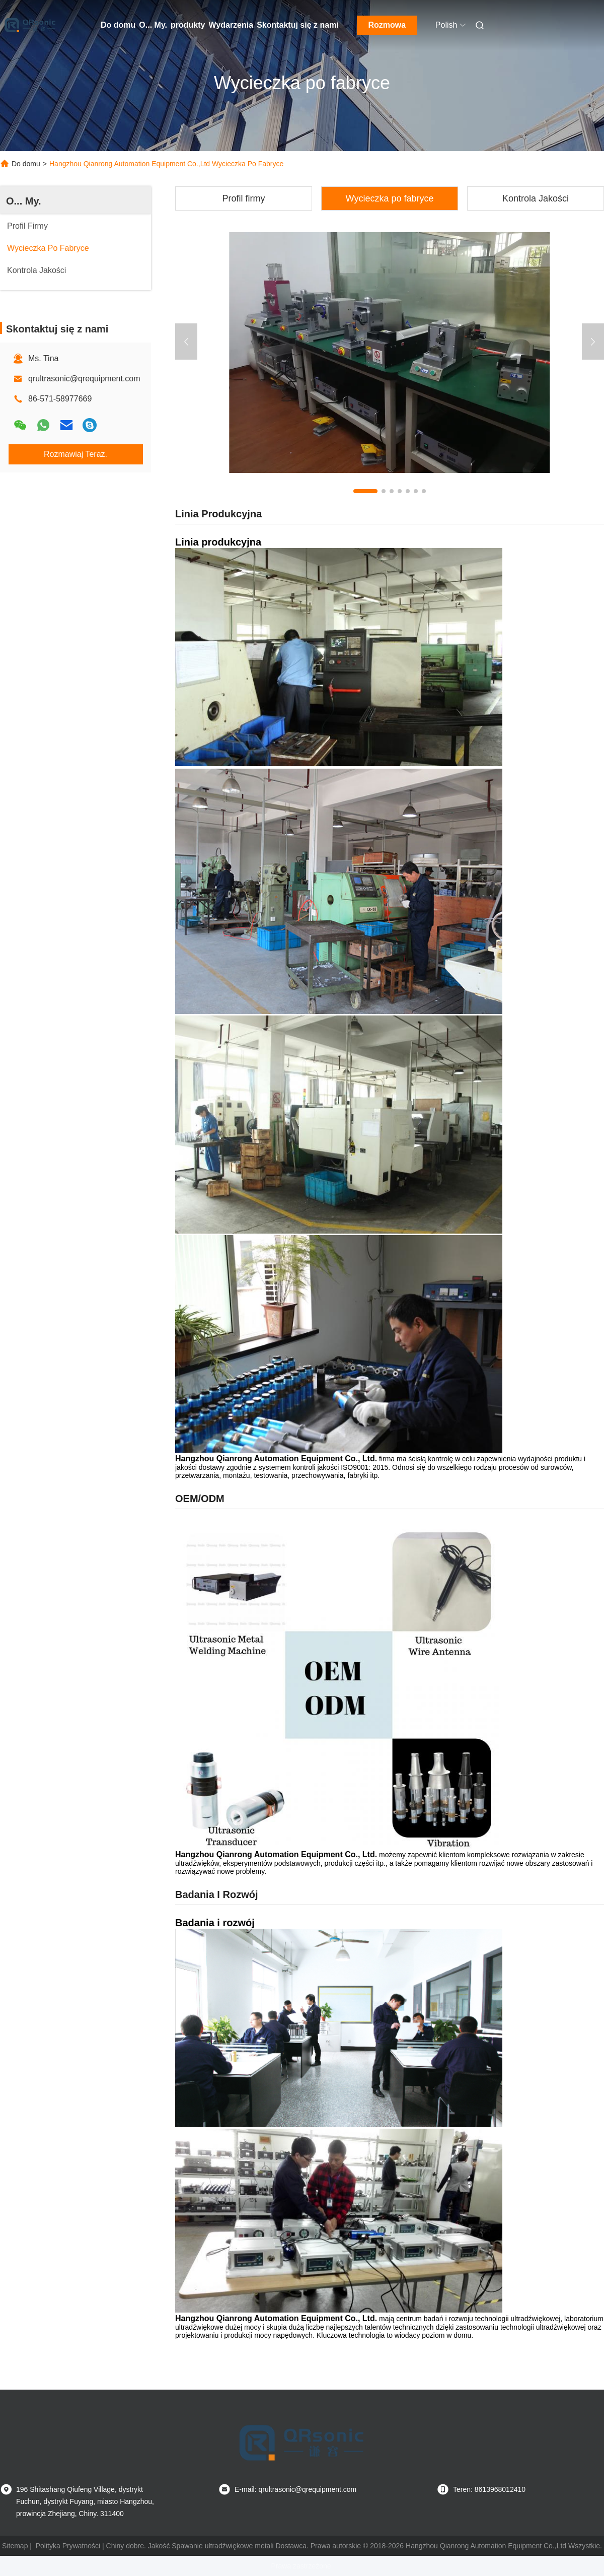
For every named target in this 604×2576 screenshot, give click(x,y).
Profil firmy (243, 198)
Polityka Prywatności (68, 2546)
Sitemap (15, 2546)
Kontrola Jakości (535, 198)
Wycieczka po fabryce (390, 198)
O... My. (153, 25)
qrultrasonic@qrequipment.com (84, 378)
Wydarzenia (231, 25)
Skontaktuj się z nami (298, 25)
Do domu (118, 25)
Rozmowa (387, 25)
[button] (365, 491)
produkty (188, 25)
